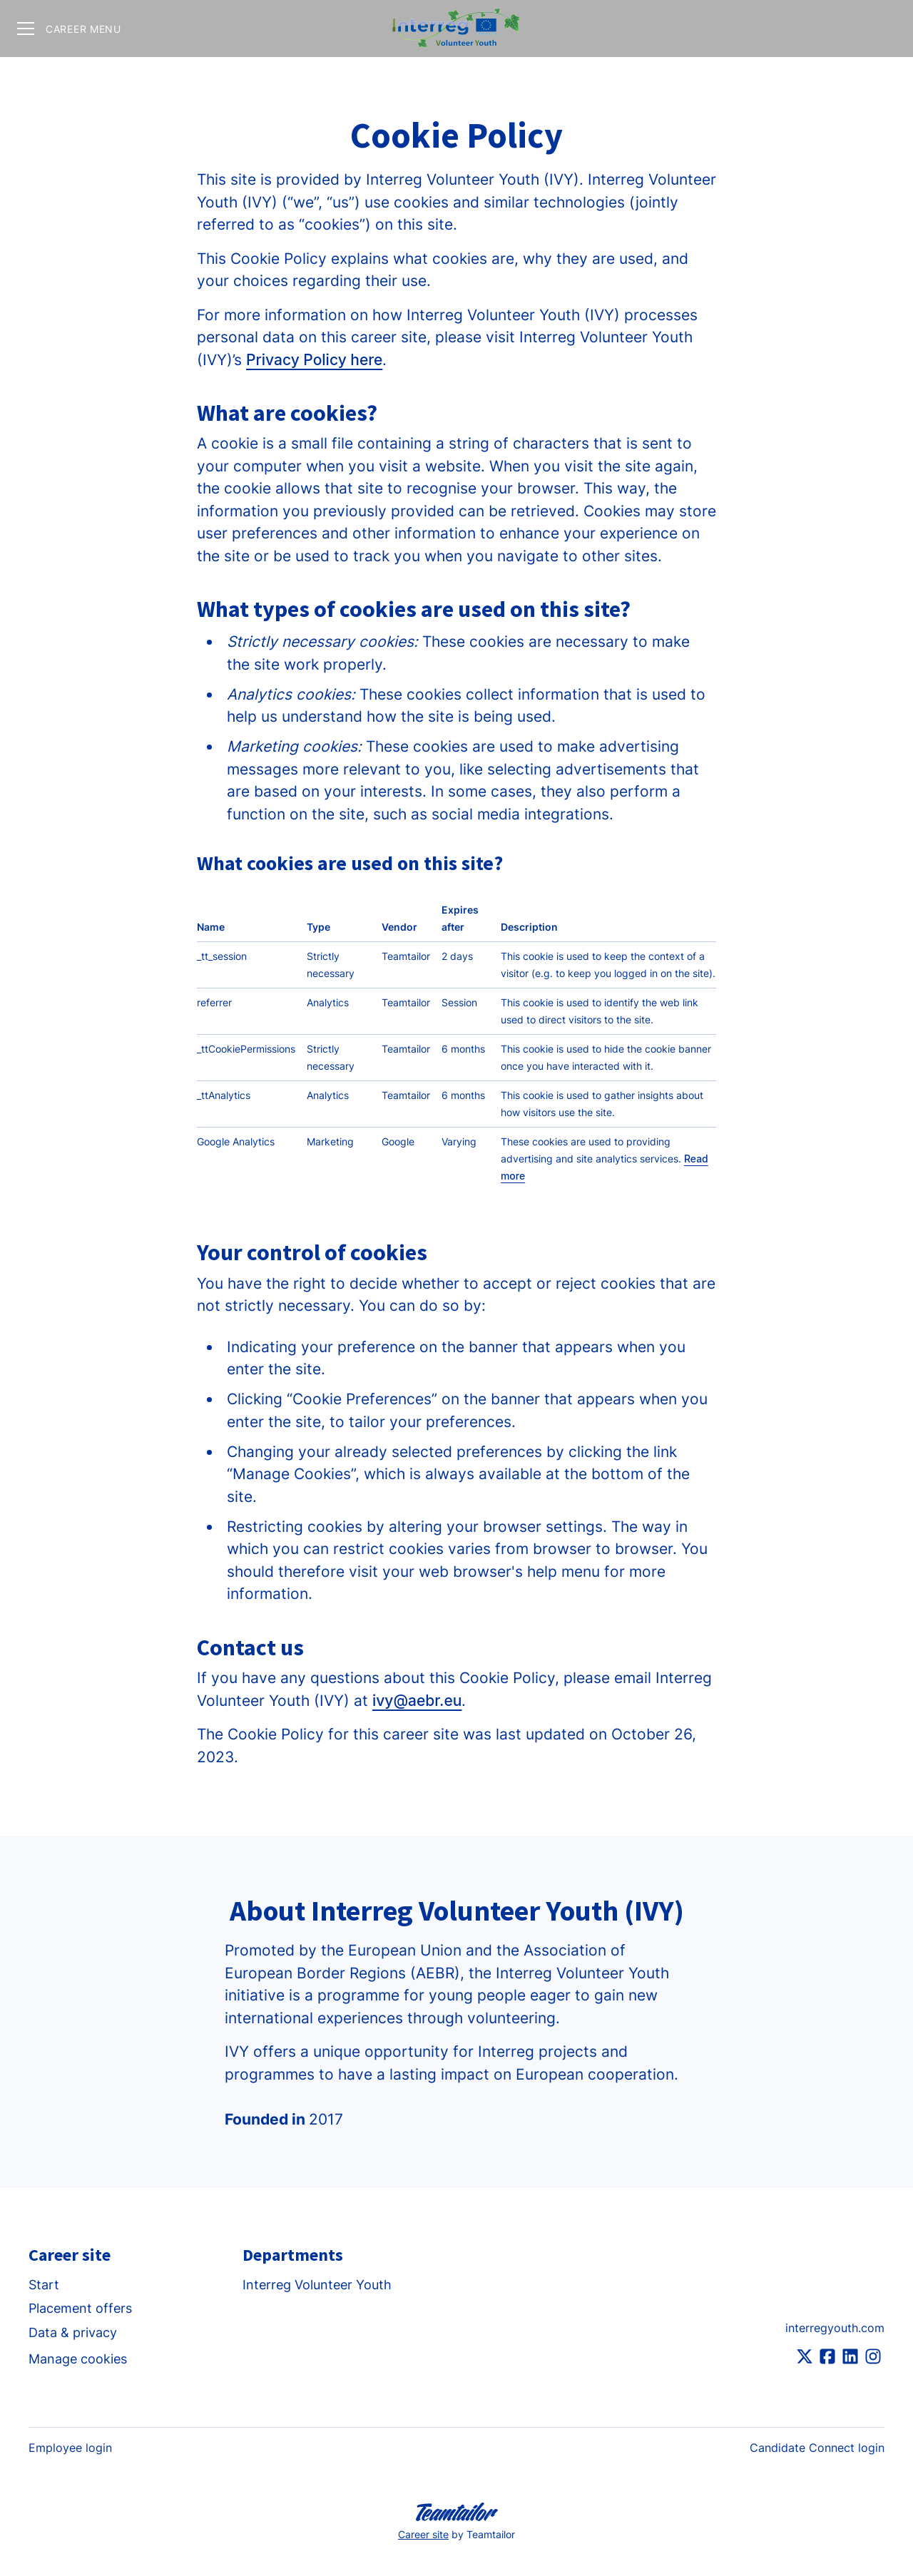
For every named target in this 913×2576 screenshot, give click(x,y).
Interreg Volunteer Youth (317, 2284)
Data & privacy (73, 2332)
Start (44, 2284)
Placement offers (80, 2308)
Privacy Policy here (314, 360)
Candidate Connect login (817, 2447)
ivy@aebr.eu (416, 1700)
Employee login (70, 2447)
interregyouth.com (834, 2328)
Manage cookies (78, 2358)
